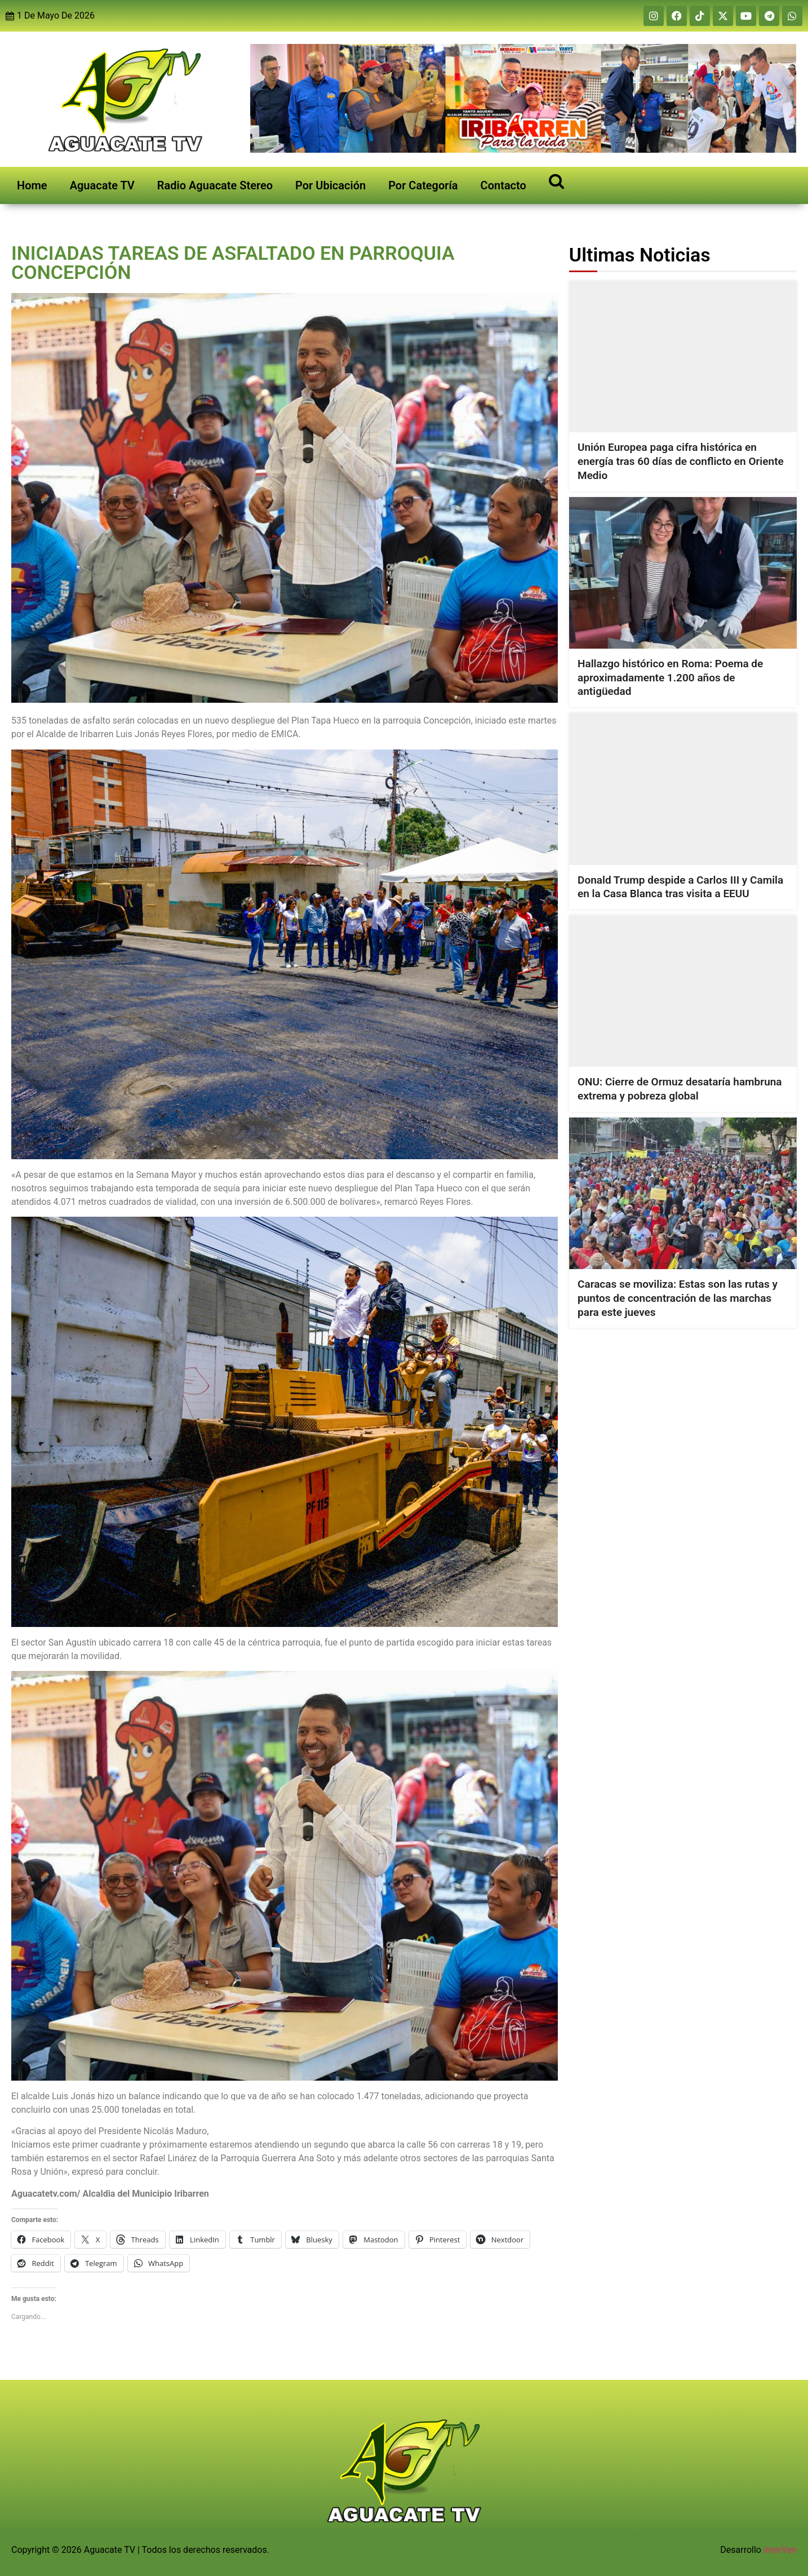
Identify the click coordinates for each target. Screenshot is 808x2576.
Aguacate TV (102, 185)
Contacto (503, 185)
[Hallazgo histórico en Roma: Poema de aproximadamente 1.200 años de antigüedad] (683, 572)
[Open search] (556, 180)
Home (32, 185)
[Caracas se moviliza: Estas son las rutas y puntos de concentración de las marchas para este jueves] (683, 1193)
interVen (780, 2549)
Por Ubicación (330, 185)
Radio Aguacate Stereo (215, 185)
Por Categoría (423, 185)
